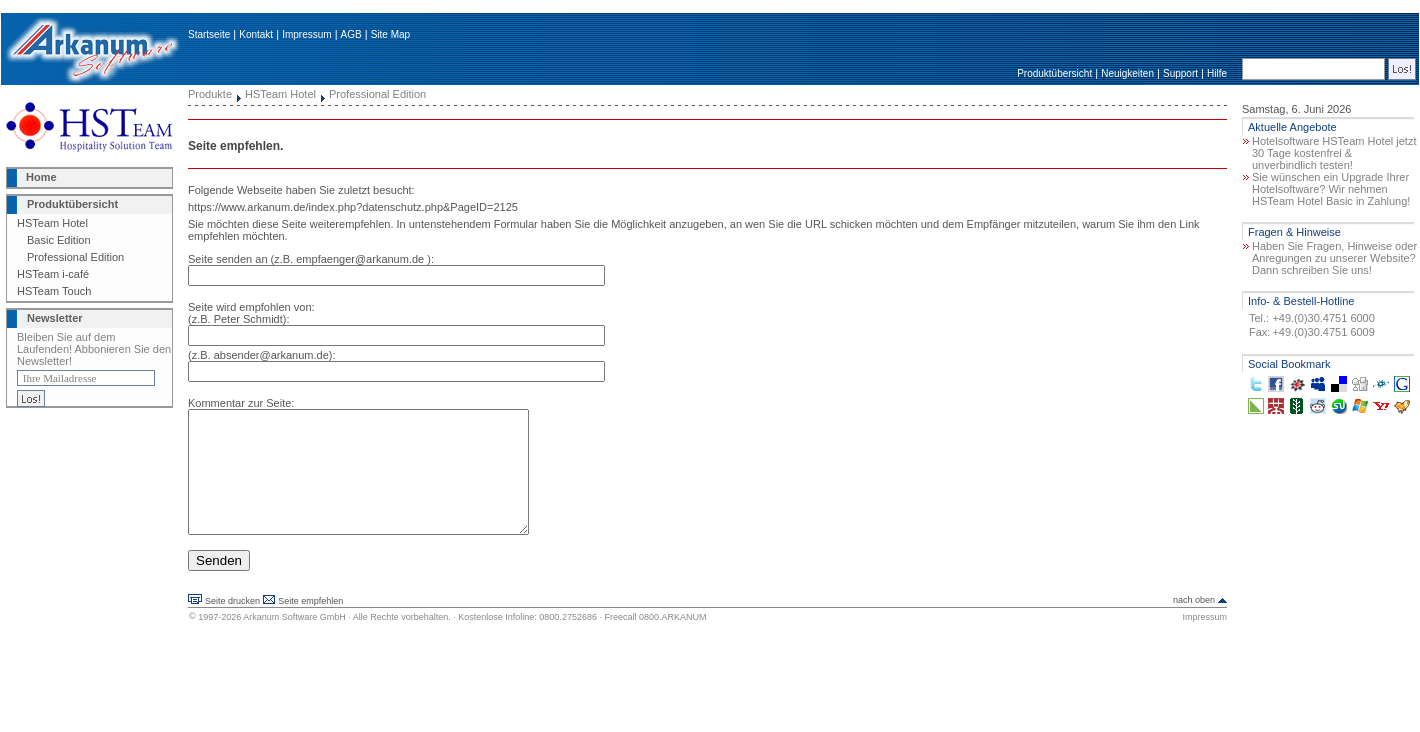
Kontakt (256, 34)
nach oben (1194, 624)
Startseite (209, 34)
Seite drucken (232, 625)
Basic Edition (59, 240)
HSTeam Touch (54, 291)
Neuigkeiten (1127, 73)
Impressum (306, 34)
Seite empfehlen (310, 625)
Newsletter (55, 318)
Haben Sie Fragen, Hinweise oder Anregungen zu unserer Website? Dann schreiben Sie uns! (1334, 258)
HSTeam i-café (53, 274)
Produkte (210, 94)
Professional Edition (75, 257)
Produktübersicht (1054, 73)
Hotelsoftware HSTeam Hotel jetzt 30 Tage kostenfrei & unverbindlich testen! (1334, 153)
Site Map (390, 34)
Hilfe (1217, 73)
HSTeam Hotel (52, 223)
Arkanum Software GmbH (294, 641)
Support (1180, 73)
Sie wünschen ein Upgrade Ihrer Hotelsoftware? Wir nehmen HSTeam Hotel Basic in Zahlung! (1331, 189)
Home (41, 177)
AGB (351, 34)
